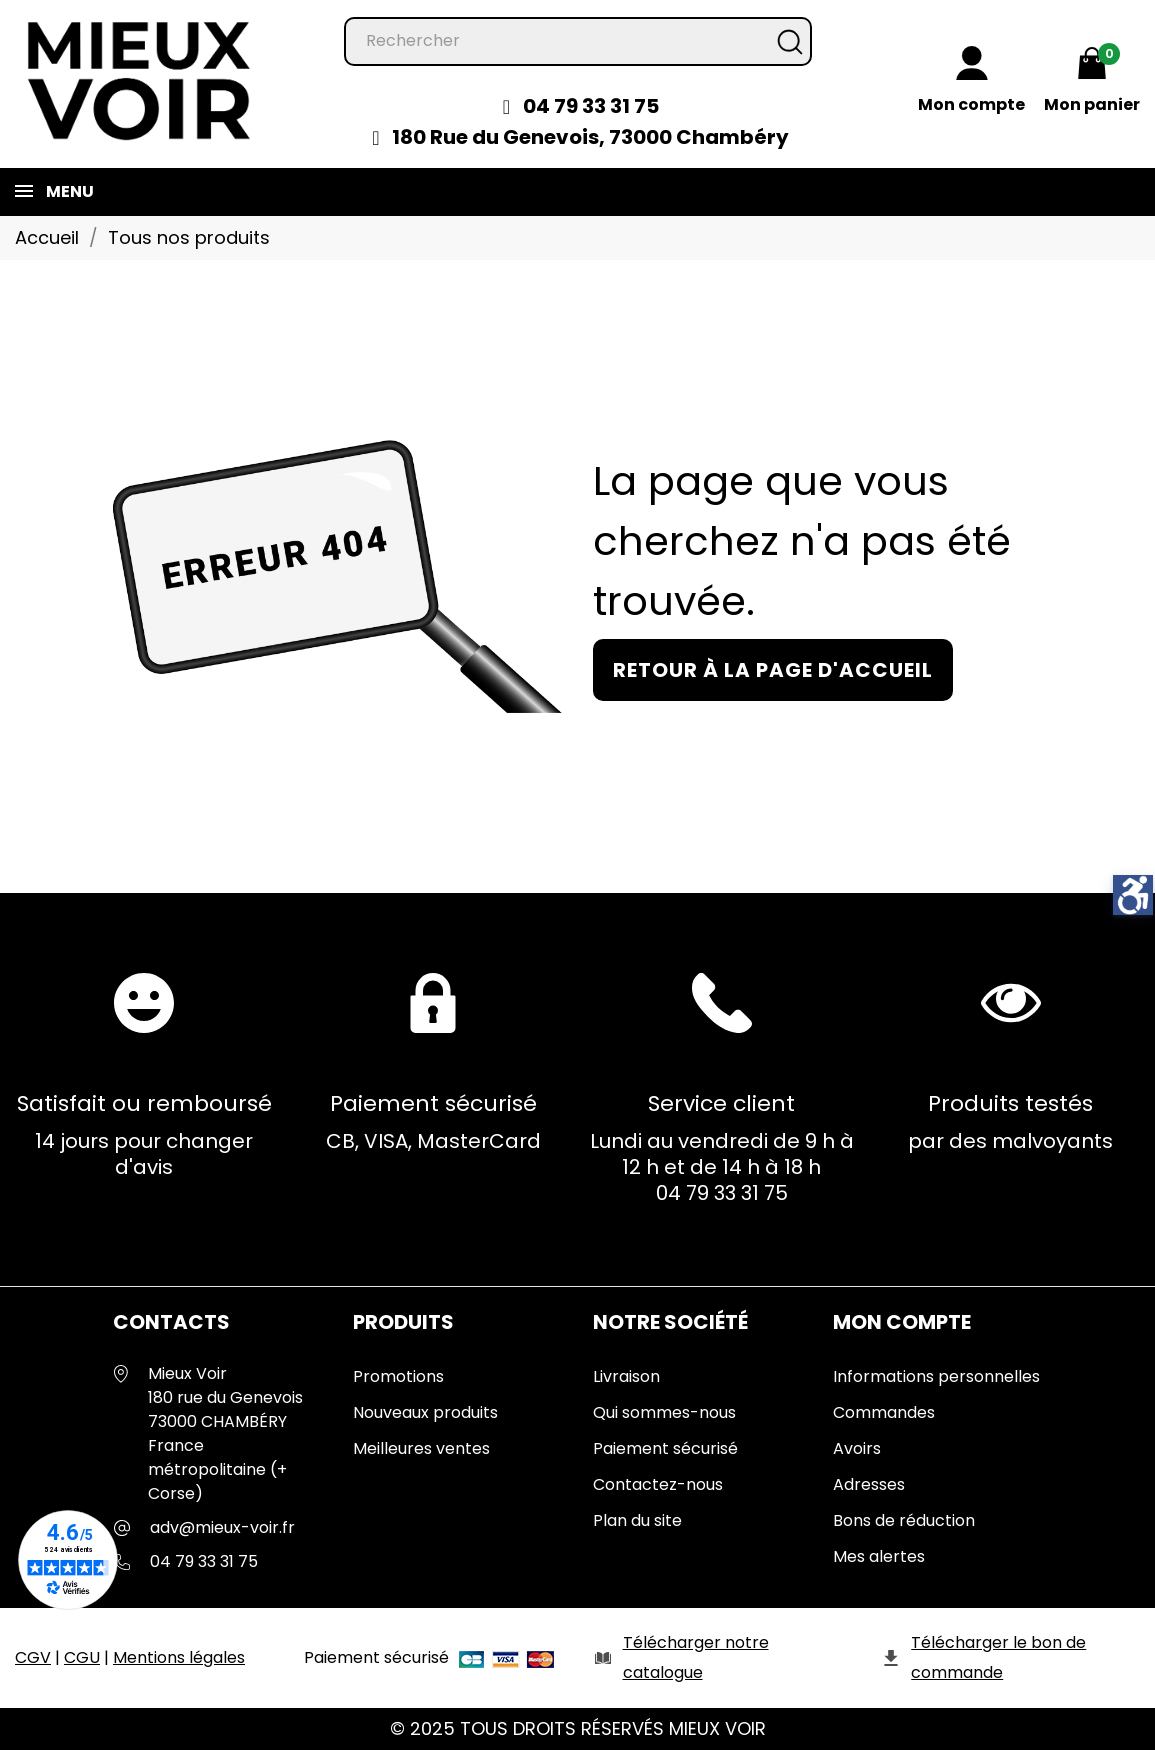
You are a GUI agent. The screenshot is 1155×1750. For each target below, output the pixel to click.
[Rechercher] (578, 41)
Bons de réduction (904, 1520)
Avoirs (857, 1448)
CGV (33, 1657)
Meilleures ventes (421, 1448)
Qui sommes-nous (664, 1412)
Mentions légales (179, 1657)
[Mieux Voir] (140, 79)
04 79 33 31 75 (591, 106)
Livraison (626, 1376)
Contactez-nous (658, 1484)
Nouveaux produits (425, 1412)
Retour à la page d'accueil (773, 670)
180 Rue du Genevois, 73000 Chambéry (590, 137)
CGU (82, 1657)
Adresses (869, 1484)
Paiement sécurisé (665, 1448)
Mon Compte (902, 1322)
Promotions (398, 1376)
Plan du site (637, 1520)
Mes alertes (879, 1556)
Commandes (884, 1412)
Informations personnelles (936, 1376)
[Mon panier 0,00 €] (1092, 83)
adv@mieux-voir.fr (222, 1527)
